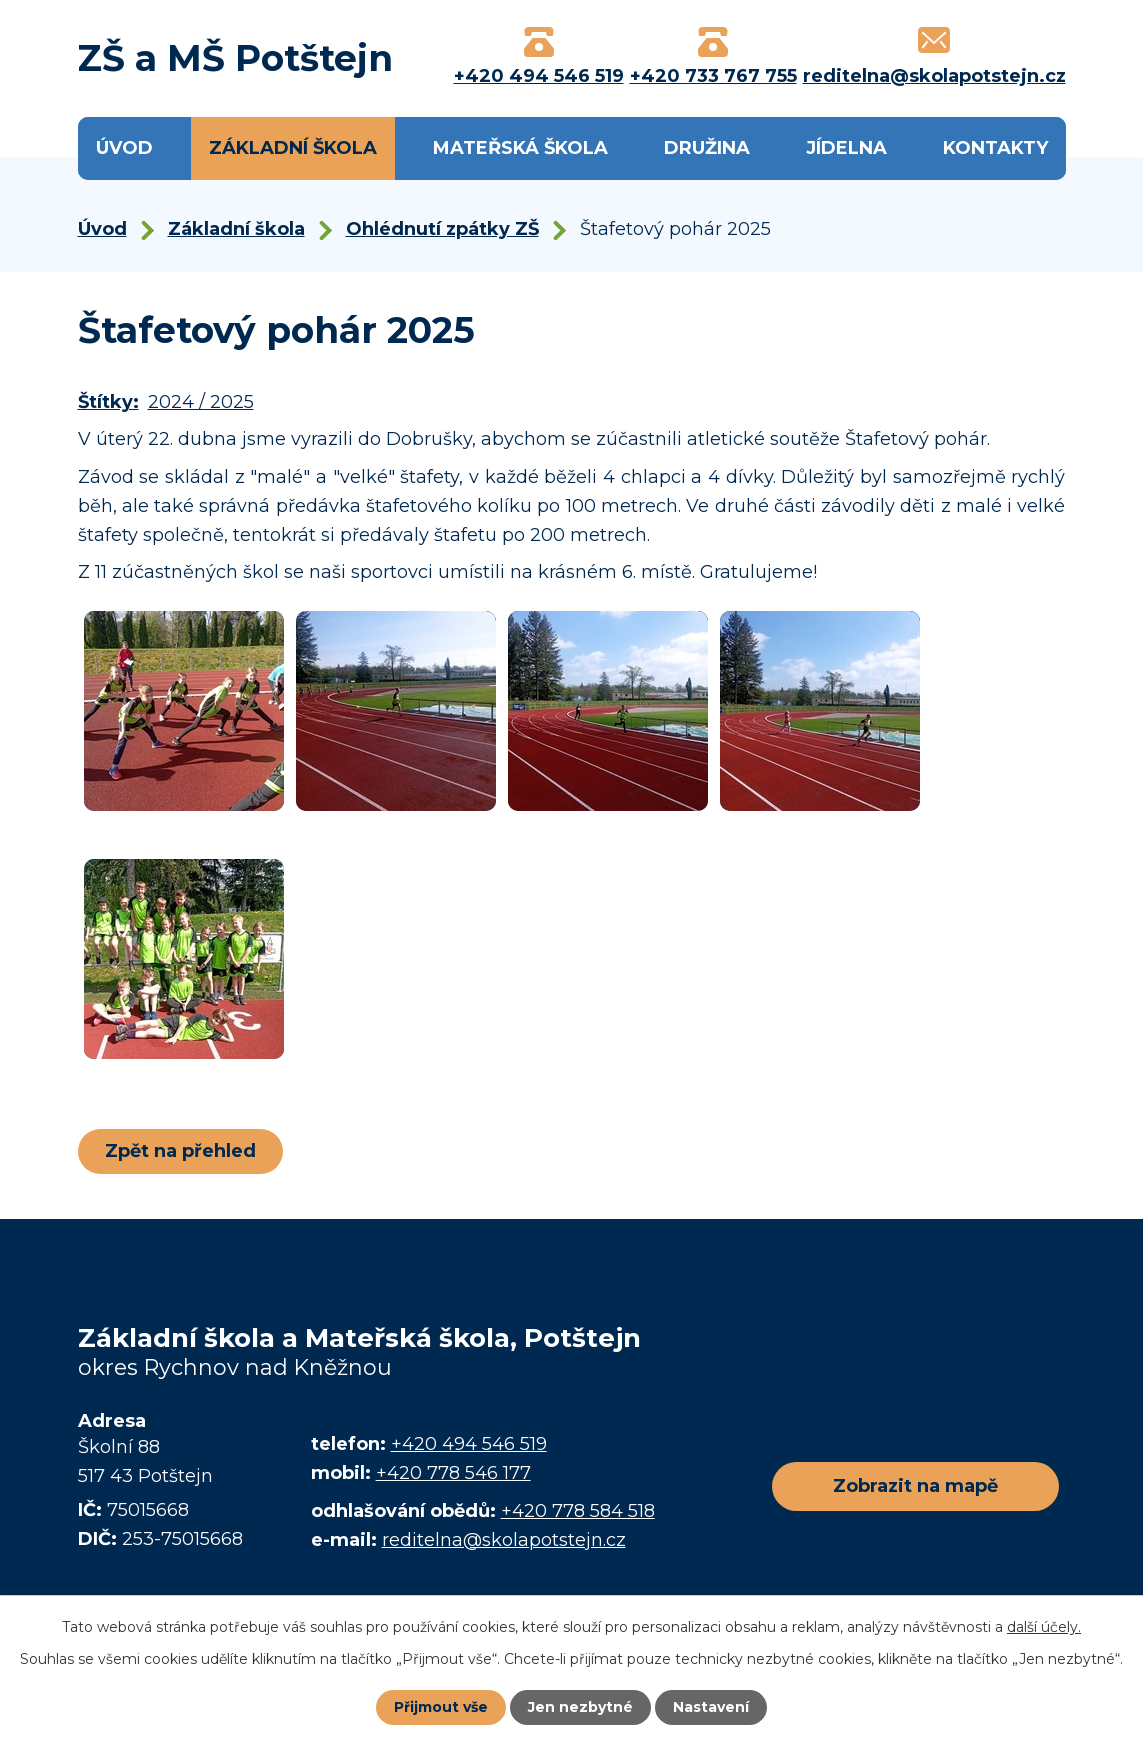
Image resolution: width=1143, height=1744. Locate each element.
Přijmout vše (441, 1707)
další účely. (1044, 1627)
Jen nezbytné (580, 1707)
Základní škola (293, 148)
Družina (707, 148)
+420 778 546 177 (453, 1473)
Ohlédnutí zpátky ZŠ (442, 229)
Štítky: (108, 402)
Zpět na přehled (180, 1151)
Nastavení (711, 1707)
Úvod (124, 148)
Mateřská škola (520, 148)
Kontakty (995, 148)
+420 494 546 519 (469, 1444)
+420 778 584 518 (578, 1511)
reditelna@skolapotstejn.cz (504, 1540)
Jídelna (846, 148)
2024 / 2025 (201, 402)
